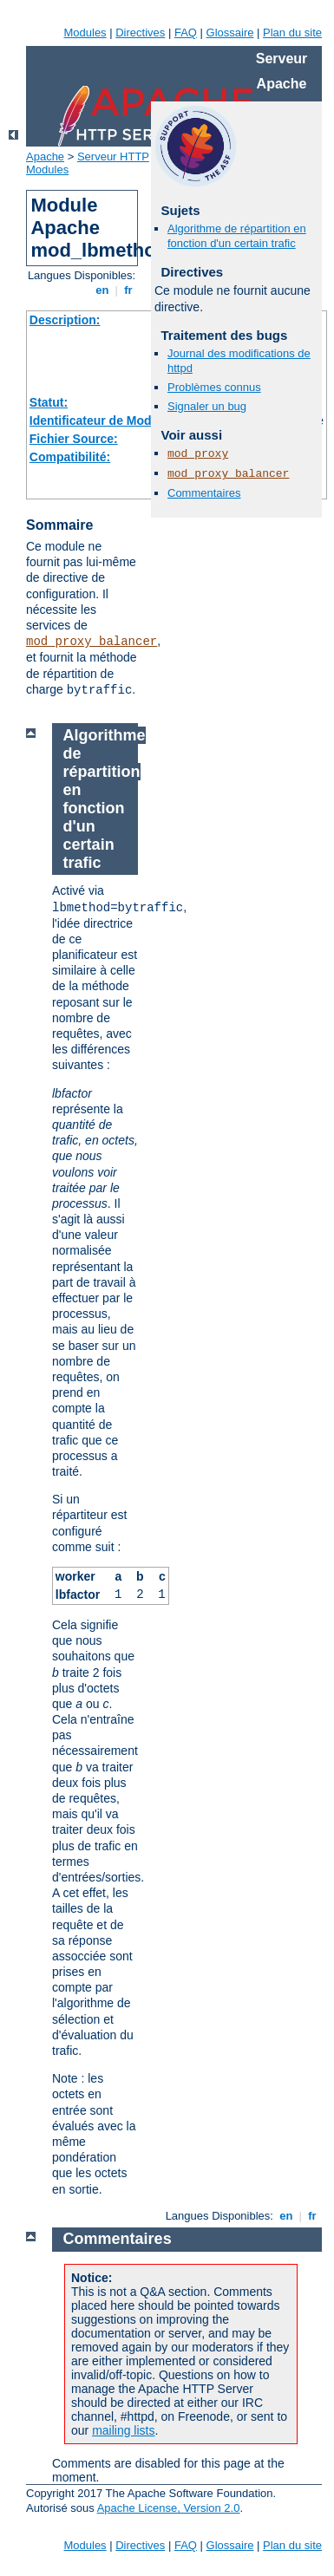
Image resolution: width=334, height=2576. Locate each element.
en (102, 290)
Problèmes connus (214, 387)
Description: (65, 320)
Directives (140, 32)
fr (128, 290)
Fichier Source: (73, 439)
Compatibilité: (69, 457)
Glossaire (230, 32)
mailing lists (123, 2430)
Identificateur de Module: (101, 420)
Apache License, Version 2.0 (168, 2507)
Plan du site (292, 32)
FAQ (185, 32)
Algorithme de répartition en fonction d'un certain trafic (236, 236)
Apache (45, 156)
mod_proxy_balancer (91, 642)
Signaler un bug (206, 406)
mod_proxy (197, 453)
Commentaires (204, 492)
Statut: (48, 402)
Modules (84, 32)
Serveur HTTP (113, 156)
